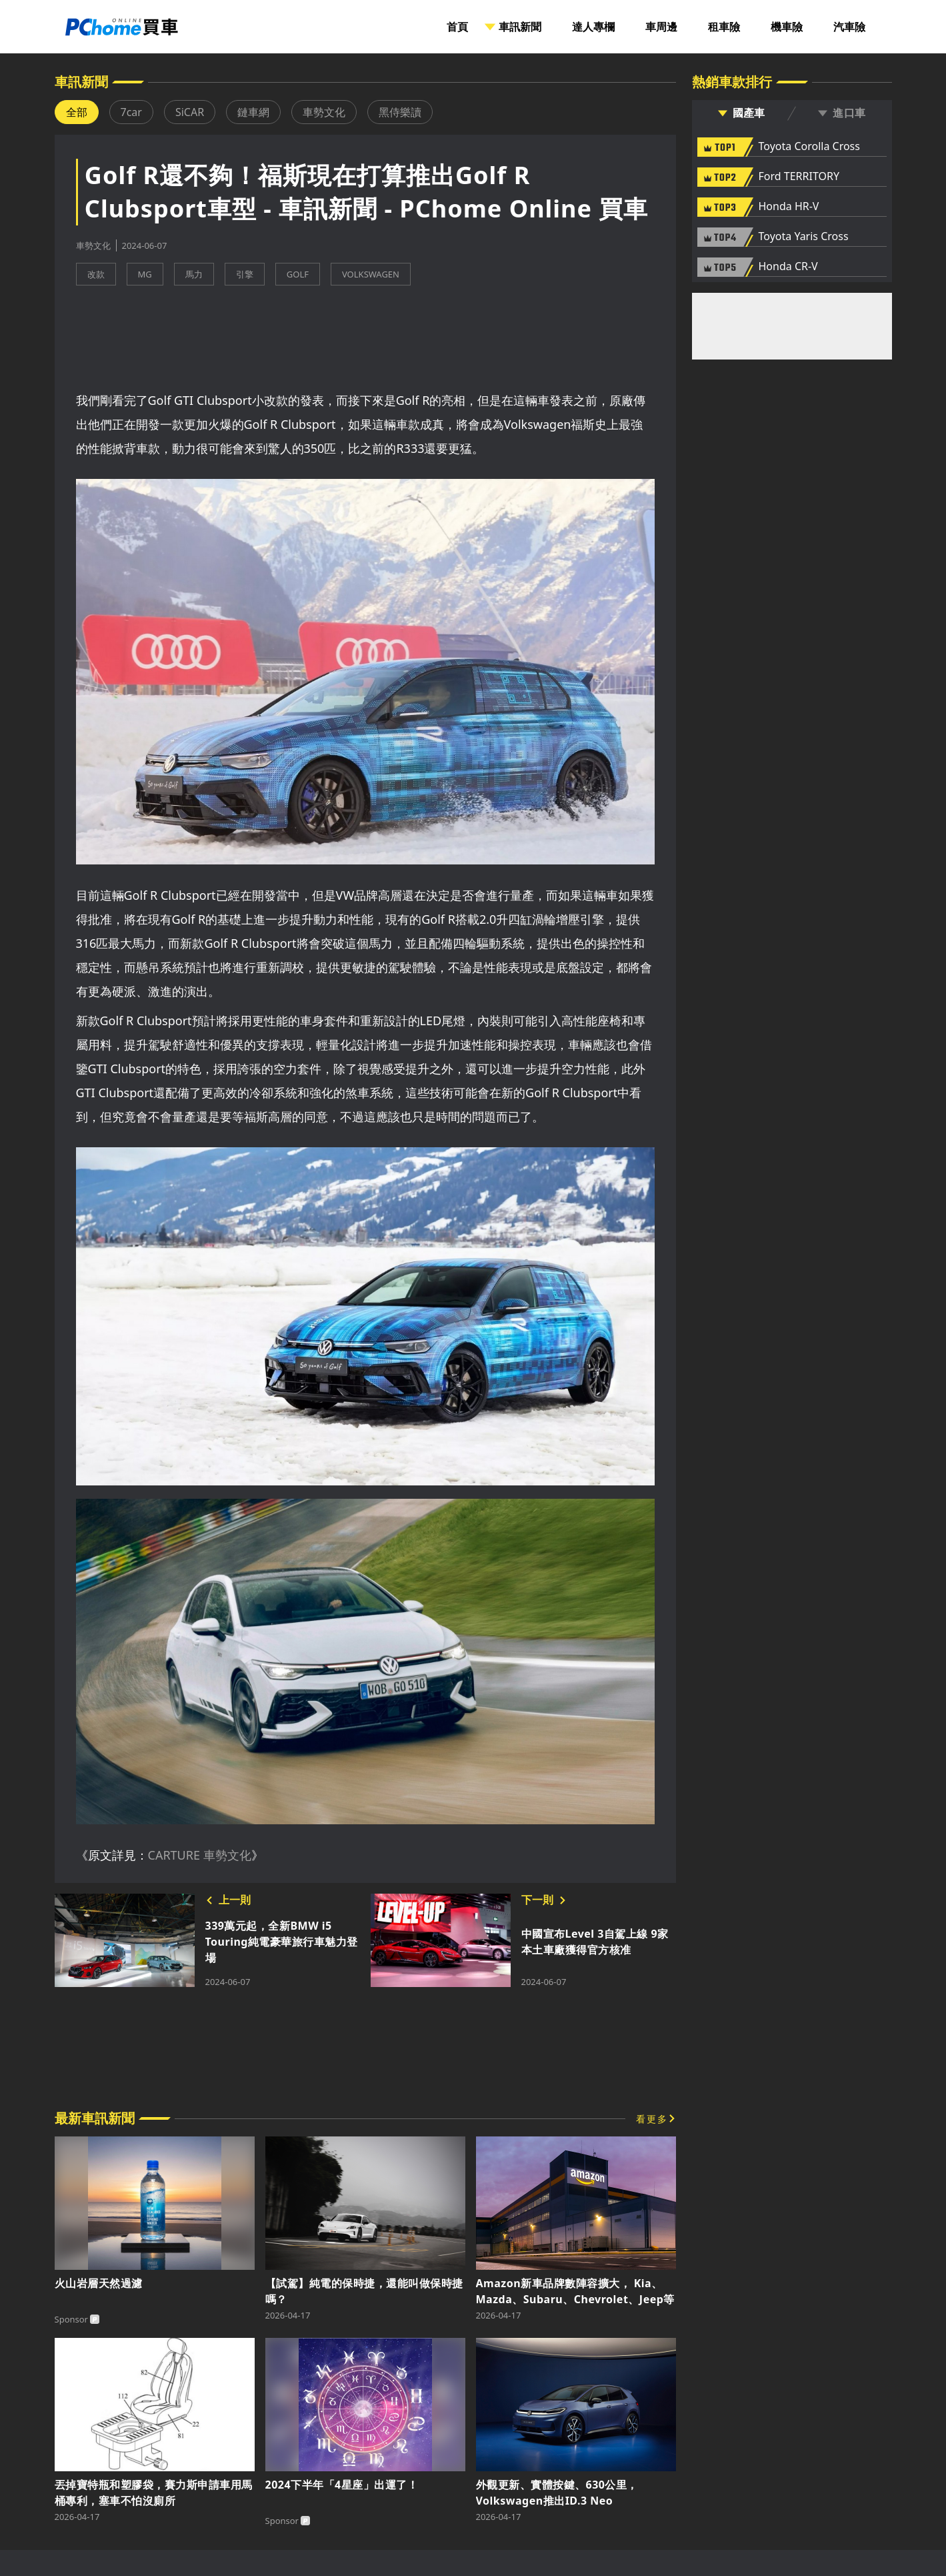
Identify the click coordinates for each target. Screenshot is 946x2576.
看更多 (652, 1998)
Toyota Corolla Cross (809, 146)
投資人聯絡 (358, 2505)
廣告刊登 (348, 2492)
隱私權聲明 (424, 2492)
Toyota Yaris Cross (804, 236)
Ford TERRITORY (799, 176)
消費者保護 (503, 2492)
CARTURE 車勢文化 (199, 1795)
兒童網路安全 (588, 2492)
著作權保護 (588, 2505)
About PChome (447, 2505)
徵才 (522, 2505)
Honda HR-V (789, 206)
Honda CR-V (788, 266)
